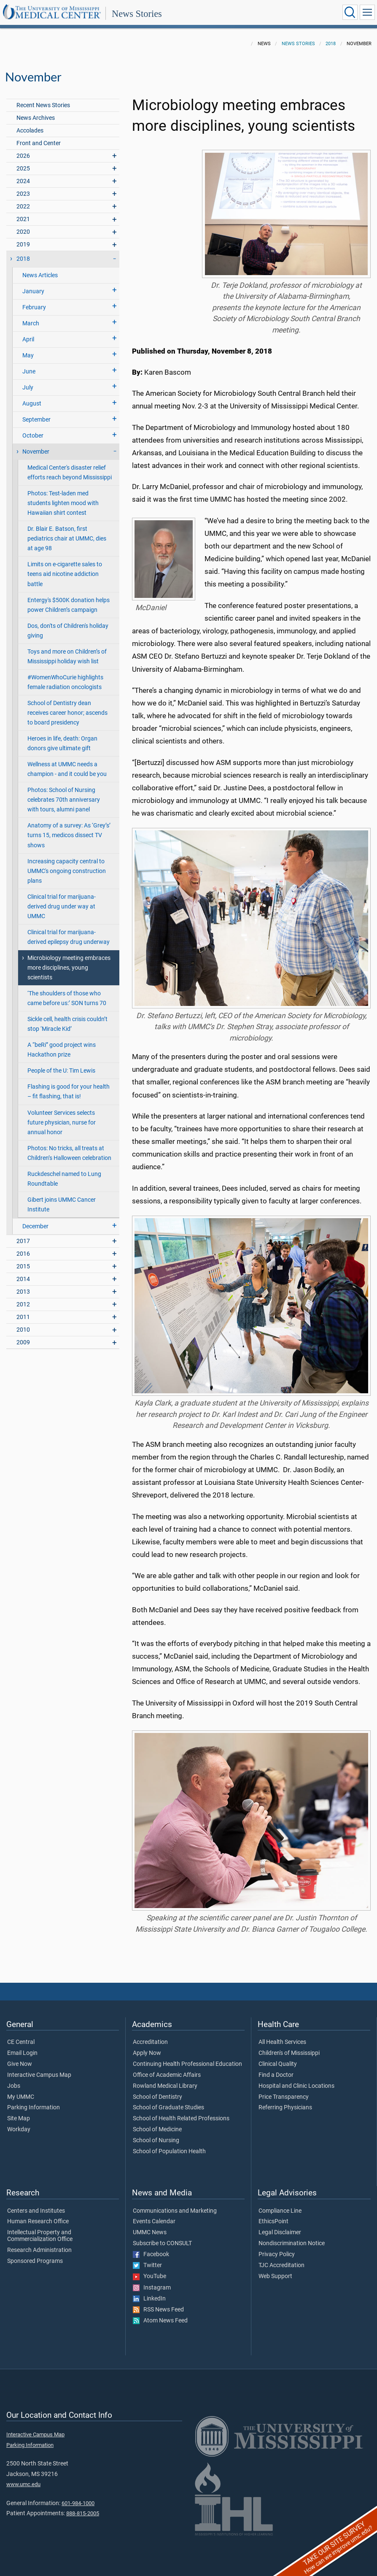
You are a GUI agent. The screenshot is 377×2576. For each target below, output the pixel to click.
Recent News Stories (43, 105)
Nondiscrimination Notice (292, 2243)
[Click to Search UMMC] (350, 12)
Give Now (19, 2064)
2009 (23, 1342)
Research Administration (39, 2250)
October (32, 435)
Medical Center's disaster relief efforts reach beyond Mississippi (69, 472)
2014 (23, 1279)
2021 (23, 219)
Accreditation (150, 2042)
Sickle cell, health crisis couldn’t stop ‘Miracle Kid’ (67, 1024)
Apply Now (147, 2053)
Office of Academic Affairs (167, 2075)
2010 (23, 1329)
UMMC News (150, 2232)
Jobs (13, 2086)
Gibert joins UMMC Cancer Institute (61, 1204)
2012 (23, 1304)
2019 (23, 244)
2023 (23, 193)
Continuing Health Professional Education (187, 2064)
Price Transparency (284, 2097)
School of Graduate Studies (168, 2107)
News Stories (137, 13)
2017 (23, 1241)
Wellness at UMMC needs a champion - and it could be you (67, 769)
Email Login (22, 2053)
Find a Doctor (276, 2075)
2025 (23, 168)
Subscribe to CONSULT (162, 2243)
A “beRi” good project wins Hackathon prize (61, 1049)
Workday (18, 2129)
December (35, 1226)
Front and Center (38, 143)
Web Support (275, 2276)
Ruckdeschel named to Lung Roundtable (64, 1178)
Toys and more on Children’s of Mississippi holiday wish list (67, 656)
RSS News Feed (158, 2309)
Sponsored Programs (35, 2261)
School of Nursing (156, 2140)
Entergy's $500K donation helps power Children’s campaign (68, 605)
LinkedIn (149, 2298)
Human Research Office (38, 2221)
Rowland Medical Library (165, 2086)
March (30, 323)
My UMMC (20, 2097)
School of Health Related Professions (181, 2118)
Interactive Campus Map (39, 2075)
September (36, 419)
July (27, 387)
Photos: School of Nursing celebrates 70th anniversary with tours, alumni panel (63, 800)
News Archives (35, 118)
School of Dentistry (157, 2097)
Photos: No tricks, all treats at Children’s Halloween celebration (69, 1153)
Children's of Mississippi (289, 2053)
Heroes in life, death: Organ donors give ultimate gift (62, 743)
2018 (331, 43)
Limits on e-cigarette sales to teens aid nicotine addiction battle (64, 574)
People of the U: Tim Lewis (61, 1070)
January (33, 291)
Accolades (29, 130)
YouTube (149, 2276)
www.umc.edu (23, 2484)
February (34, 307)
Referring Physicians (285, 2107)
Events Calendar (154, 2221)
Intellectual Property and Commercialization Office (40, 2236)
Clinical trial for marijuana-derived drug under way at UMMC (61, 906)
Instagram (152, 2287)
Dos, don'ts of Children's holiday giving (67, 630)
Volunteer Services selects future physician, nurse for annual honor (61, 1122)
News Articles (40, 275)
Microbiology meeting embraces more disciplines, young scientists (68, 967)
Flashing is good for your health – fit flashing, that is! (68, 1091)
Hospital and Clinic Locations (296, 2086)
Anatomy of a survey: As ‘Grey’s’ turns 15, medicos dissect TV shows (68, 835)
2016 (23, 1253)
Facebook (151, 2254)
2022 (23, 206)
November (35, 451)
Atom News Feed (160, 2320)
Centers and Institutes (36, 2211)
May (28, 355)
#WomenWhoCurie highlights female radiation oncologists (65, 682)
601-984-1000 (78, 2503)
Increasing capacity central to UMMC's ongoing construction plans (66, 871)
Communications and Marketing (175, 2211)
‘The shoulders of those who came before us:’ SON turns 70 (66, 998)
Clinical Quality (278, 2064)
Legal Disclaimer (280, 2232)
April (28, 339)
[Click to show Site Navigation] (367, 12)
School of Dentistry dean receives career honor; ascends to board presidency (67, 713)
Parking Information (33, 2107)
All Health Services (282, 2042)
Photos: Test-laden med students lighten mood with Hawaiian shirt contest (63, 503)
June (28, 371)
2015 (23, 1266)
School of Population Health (169, 2151)
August (31, 403)
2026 (23, 155)
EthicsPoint (273, 2221)
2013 (23, 1291)
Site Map (18, 2118)
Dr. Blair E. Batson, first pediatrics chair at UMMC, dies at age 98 (66, 538)
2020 (23, 231)
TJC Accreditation (281, 2265)
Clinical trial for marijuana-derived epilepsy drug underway (68, 937)
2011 (23, 1317)
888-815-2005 (82, 2513)
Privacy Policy (277, 2254)
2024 (23, 181)
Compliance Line (280, 2211)
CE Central (21, 2042)
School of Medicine (157, 2129)
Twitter (147, 2265)
